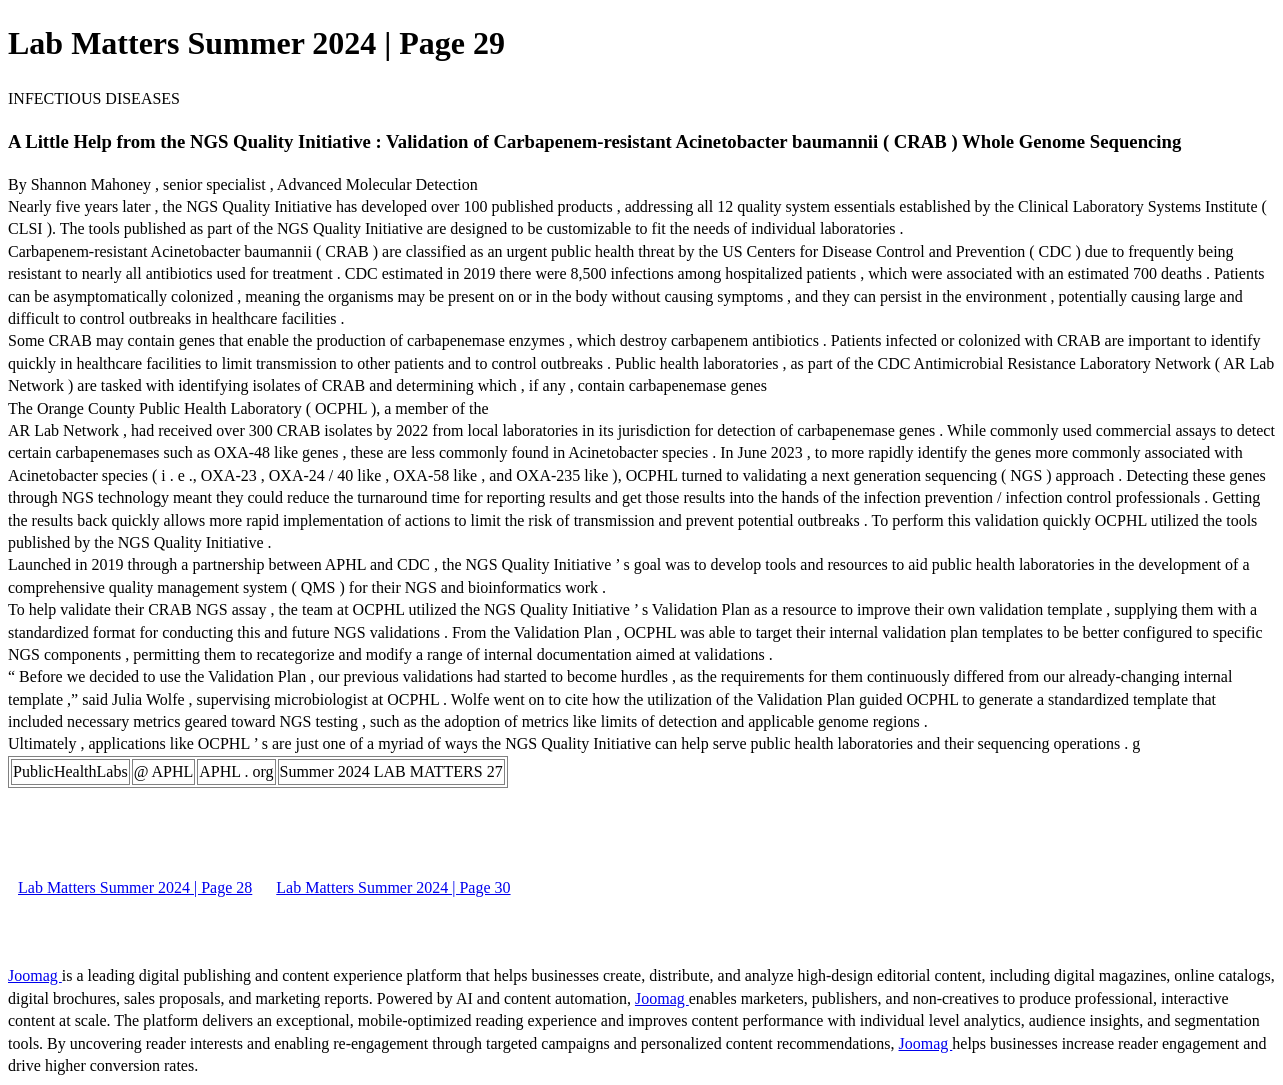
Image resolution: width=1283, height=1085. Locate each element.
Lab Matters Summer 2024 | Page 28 (135, 887)
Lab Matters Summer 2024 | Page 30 (393, 887)
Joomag (35, 975)
